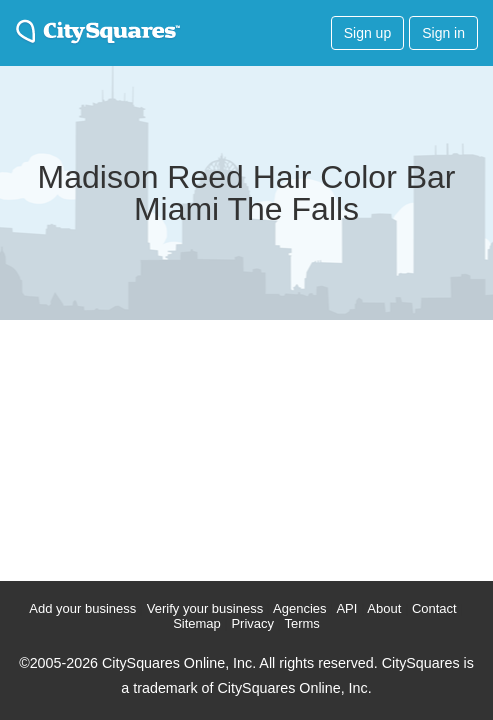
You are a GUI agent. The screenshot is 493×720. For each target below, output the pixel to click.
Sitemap (197, 623)
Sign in (443, 33)
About (384, 608)
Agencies (299, 608)
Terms (301, 623)
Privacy (252, 623)
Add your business (82, 608)
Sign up (367, 33)
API (346, 608)
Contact (434, 608)
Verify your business (205, 608)
